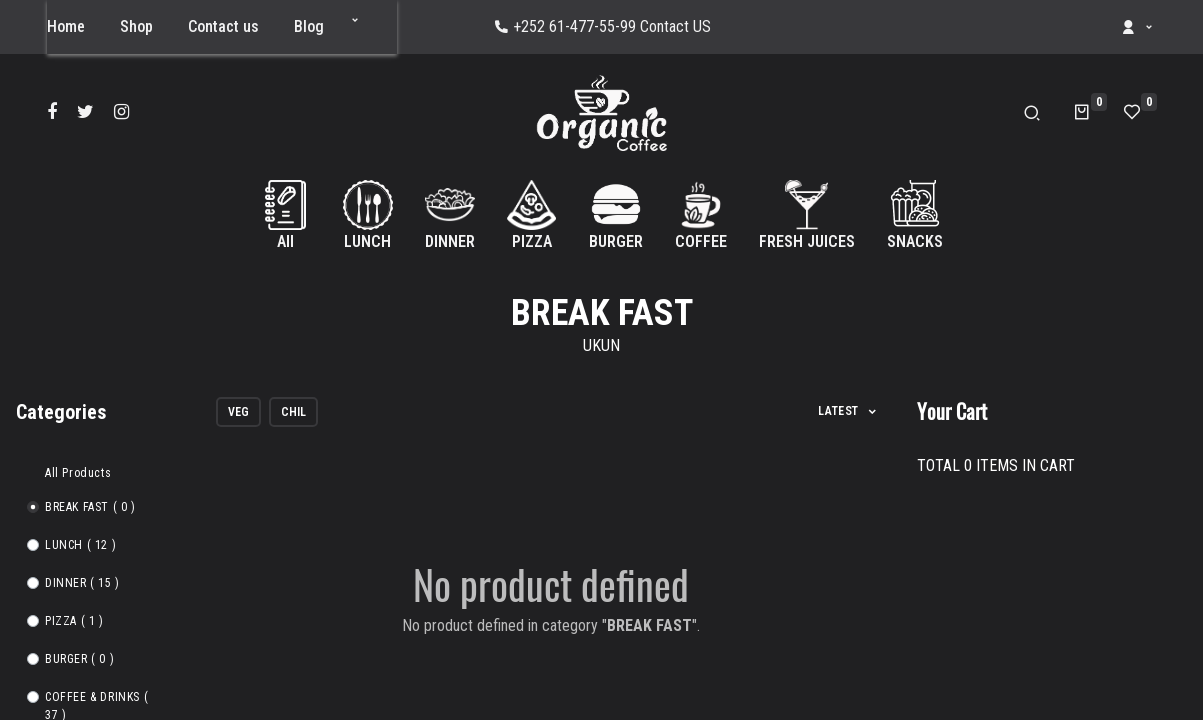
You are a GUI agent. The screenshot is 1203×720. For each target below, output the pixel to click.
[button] (355, 20)
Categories (61, 412)
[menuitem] (66, 27)
